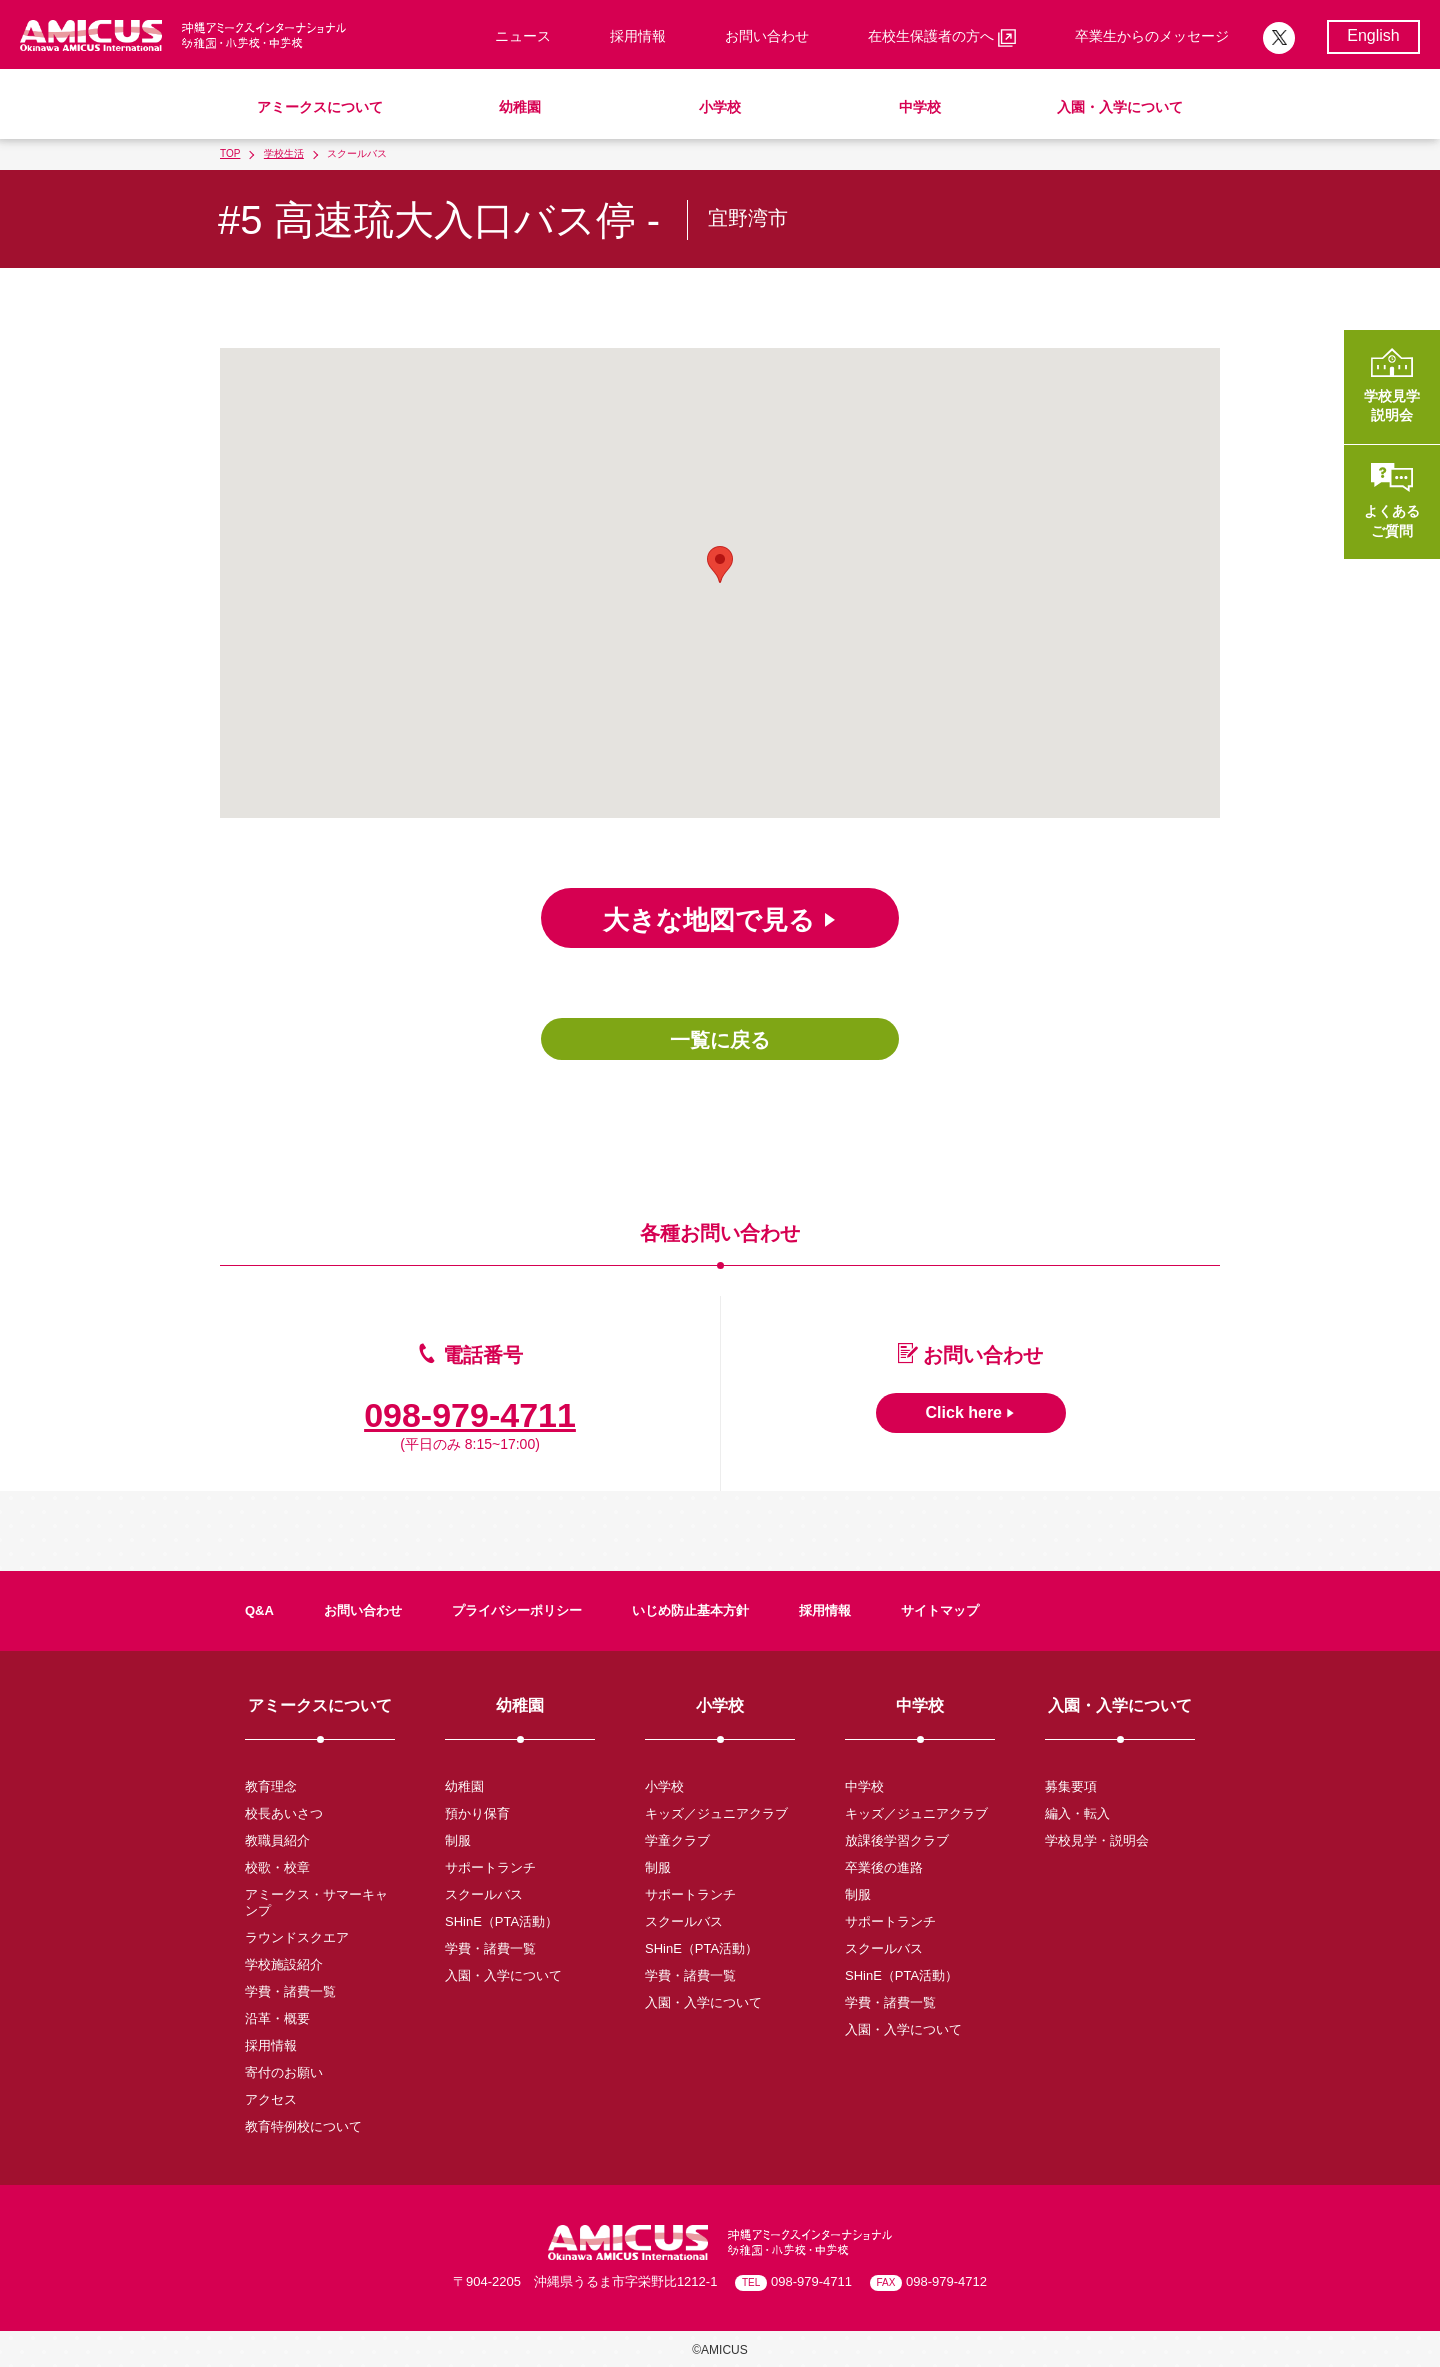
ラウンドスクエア (297, 1937)
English (1373, 35)
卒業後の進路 (884, 1867)
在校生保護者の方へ (942, 37)
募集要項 (1071, 1786)
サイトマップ (940, 1610)
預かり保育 (477, 1813)
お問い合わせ (767, 36)
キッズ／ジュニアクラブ (716, 1813)
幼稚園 (520, 107)
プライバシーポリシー (517, 1610)
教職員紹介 (277, 1840)
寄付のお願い (284, 2072)
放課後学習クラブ (897, 1840)
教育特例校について (303, 2126)
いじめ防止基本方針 (690, 1610)
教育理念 (271, 1786)
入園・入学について (1120, 107)
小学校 (720, 107)
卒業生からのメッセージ (1152, 36)
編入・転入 (1077, 1813)
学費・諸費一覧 (290, 1991)
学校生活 (284, 153)
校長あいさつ (284, 1813)
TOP (230, 153)
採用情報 (638, 36)
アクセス (271, 2099)
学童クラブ (677, 1840)
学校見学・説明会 (1097, 1840)
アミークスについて (320, 107)
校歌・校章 (277, 1867)
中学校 (920, 107)
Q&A (259, 1610)
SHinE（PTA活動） (501, 1921)
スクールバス (484, 1894)
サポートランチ (490, 1867)
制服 (458, 1840)
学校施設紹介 (284, 1964)
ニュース (523, 36)
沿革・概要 (277, 2018)
